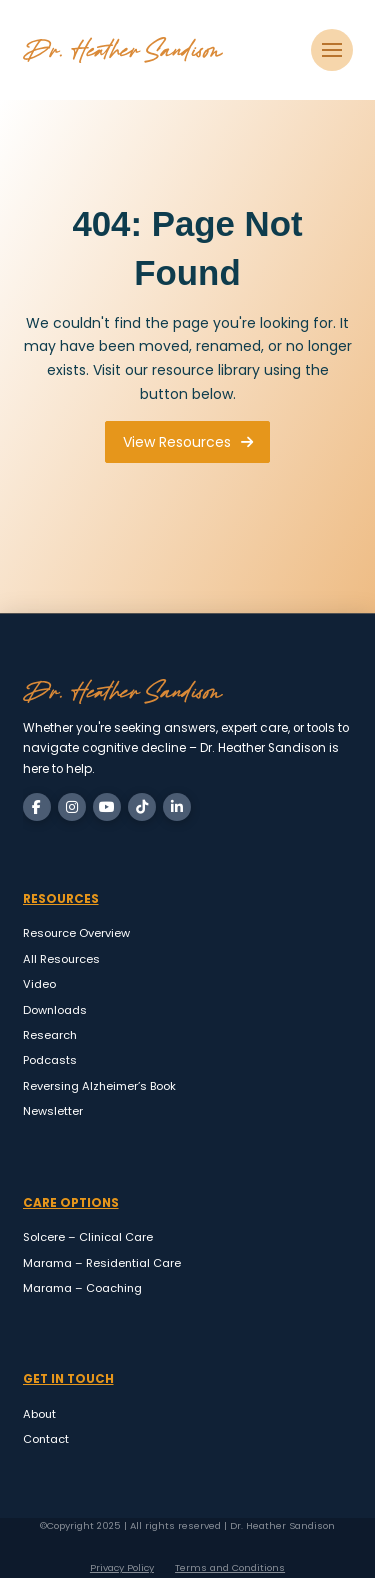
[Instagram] (72, 807)
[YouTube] (107, 807)
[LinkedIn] (177, 807)
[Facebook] (37, 807)
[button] (332, 50)
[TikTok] (142, 807)
